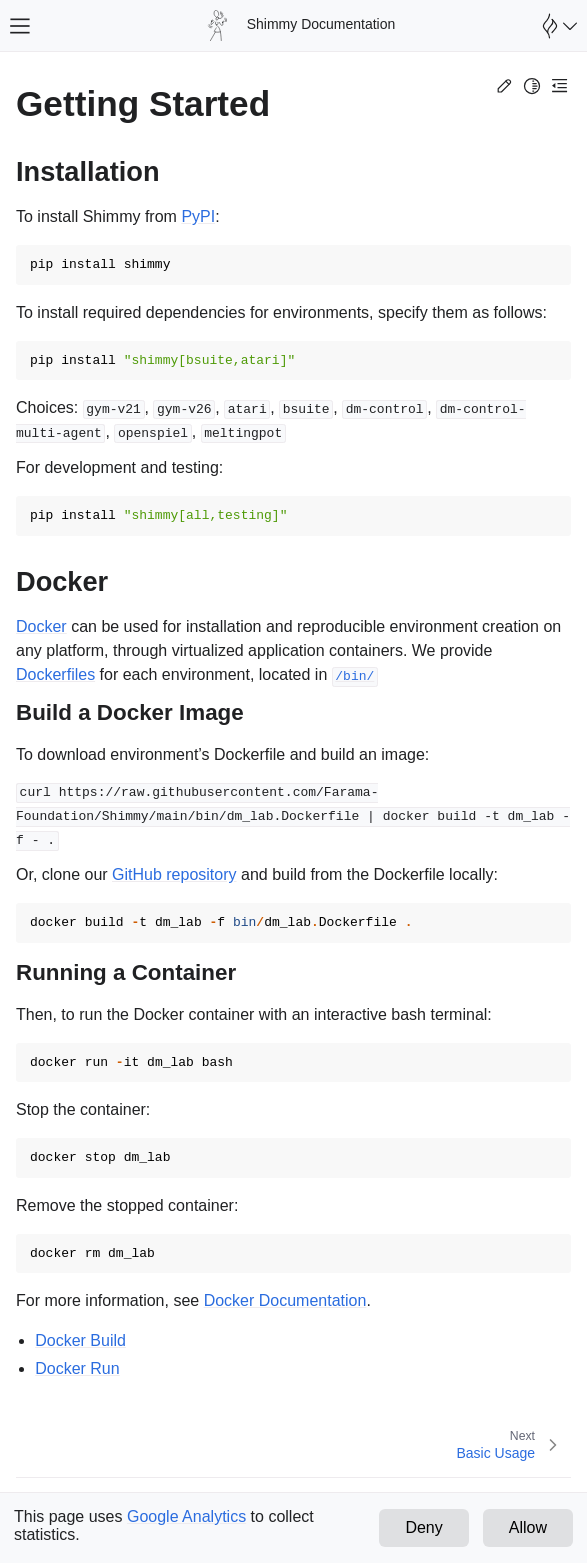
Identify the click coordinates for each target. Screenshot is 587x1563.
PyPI (198, 216)
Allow (528, 1527)
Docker (41, 626)
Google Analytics (186, 1516)
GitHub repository (174, 874)
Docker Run (77, 1368)
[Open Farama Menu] (557, 26)
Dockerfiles (55, 674)
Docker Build (80, 1340)
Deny (423, 1527)
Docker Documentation (285, 1300)
